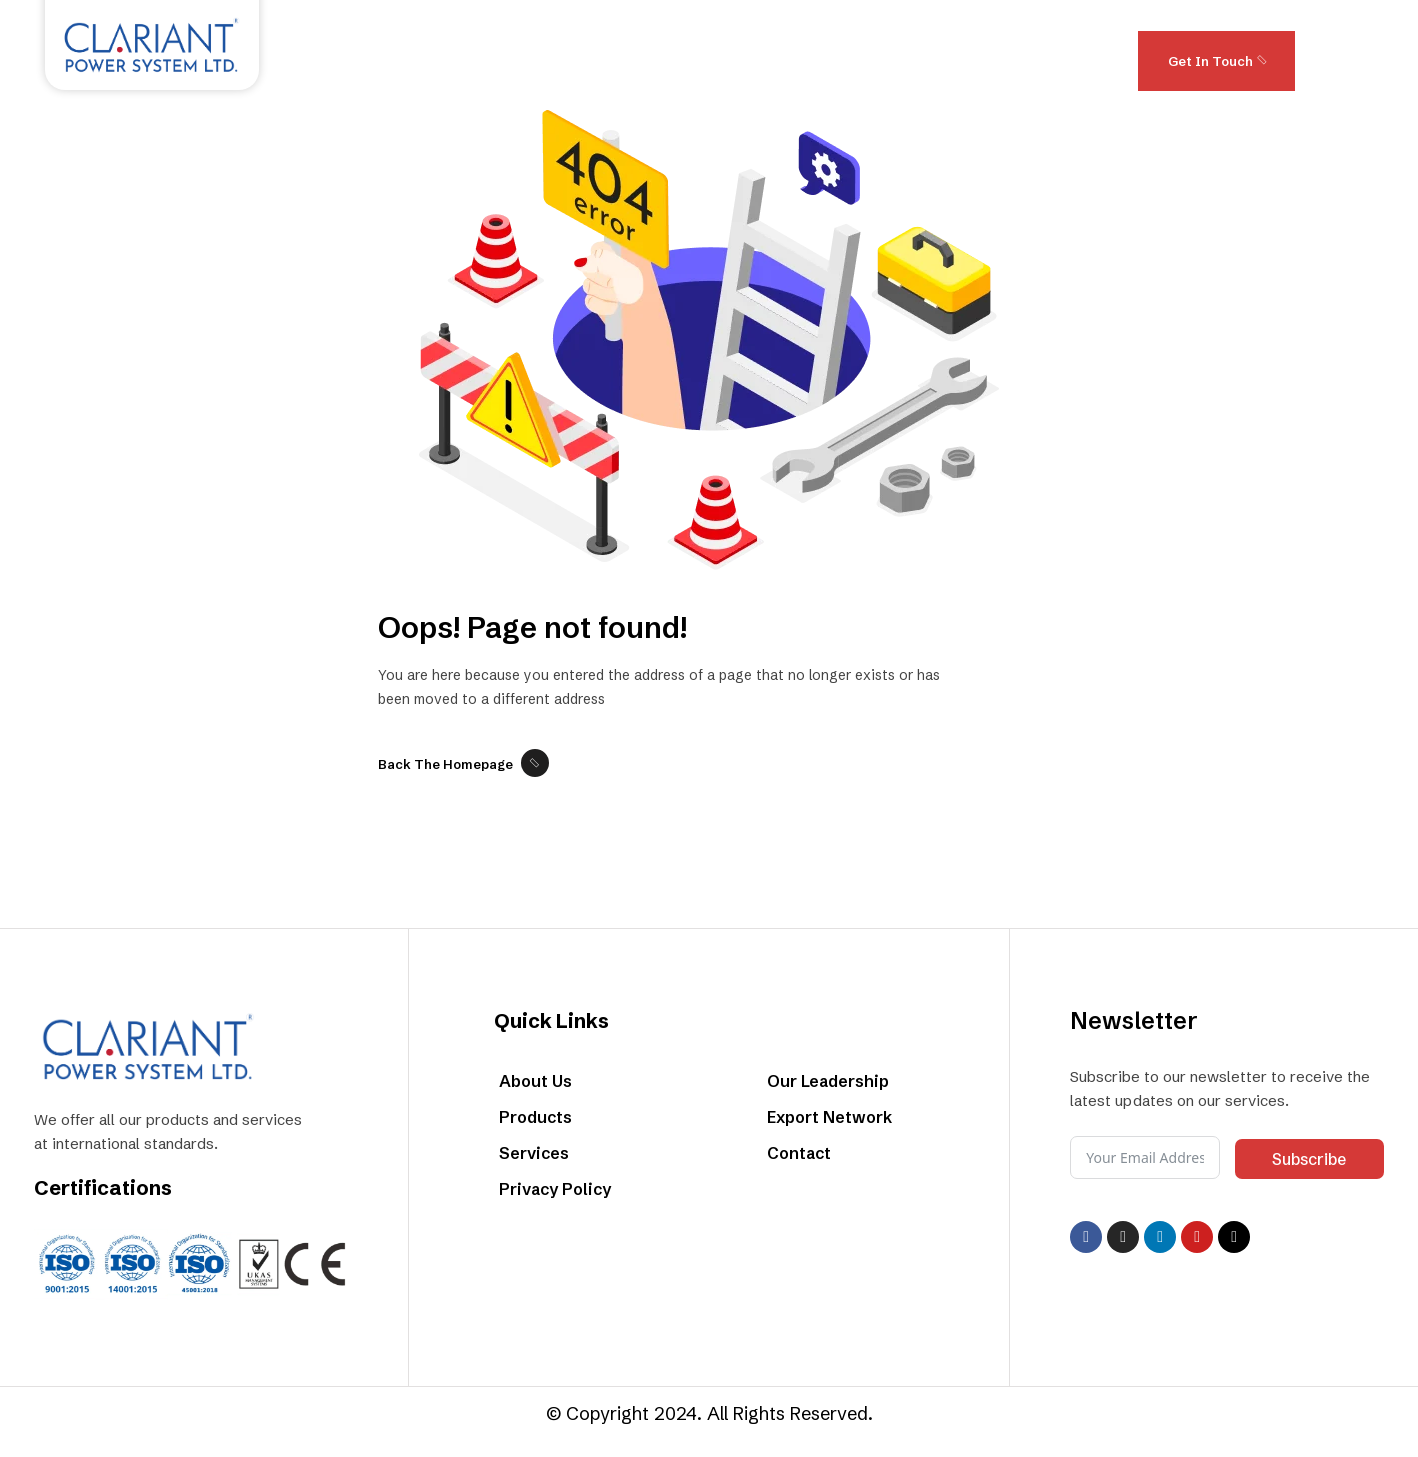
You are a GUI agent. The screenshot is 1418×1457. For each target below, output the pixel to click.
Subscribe (1309, 1159)
